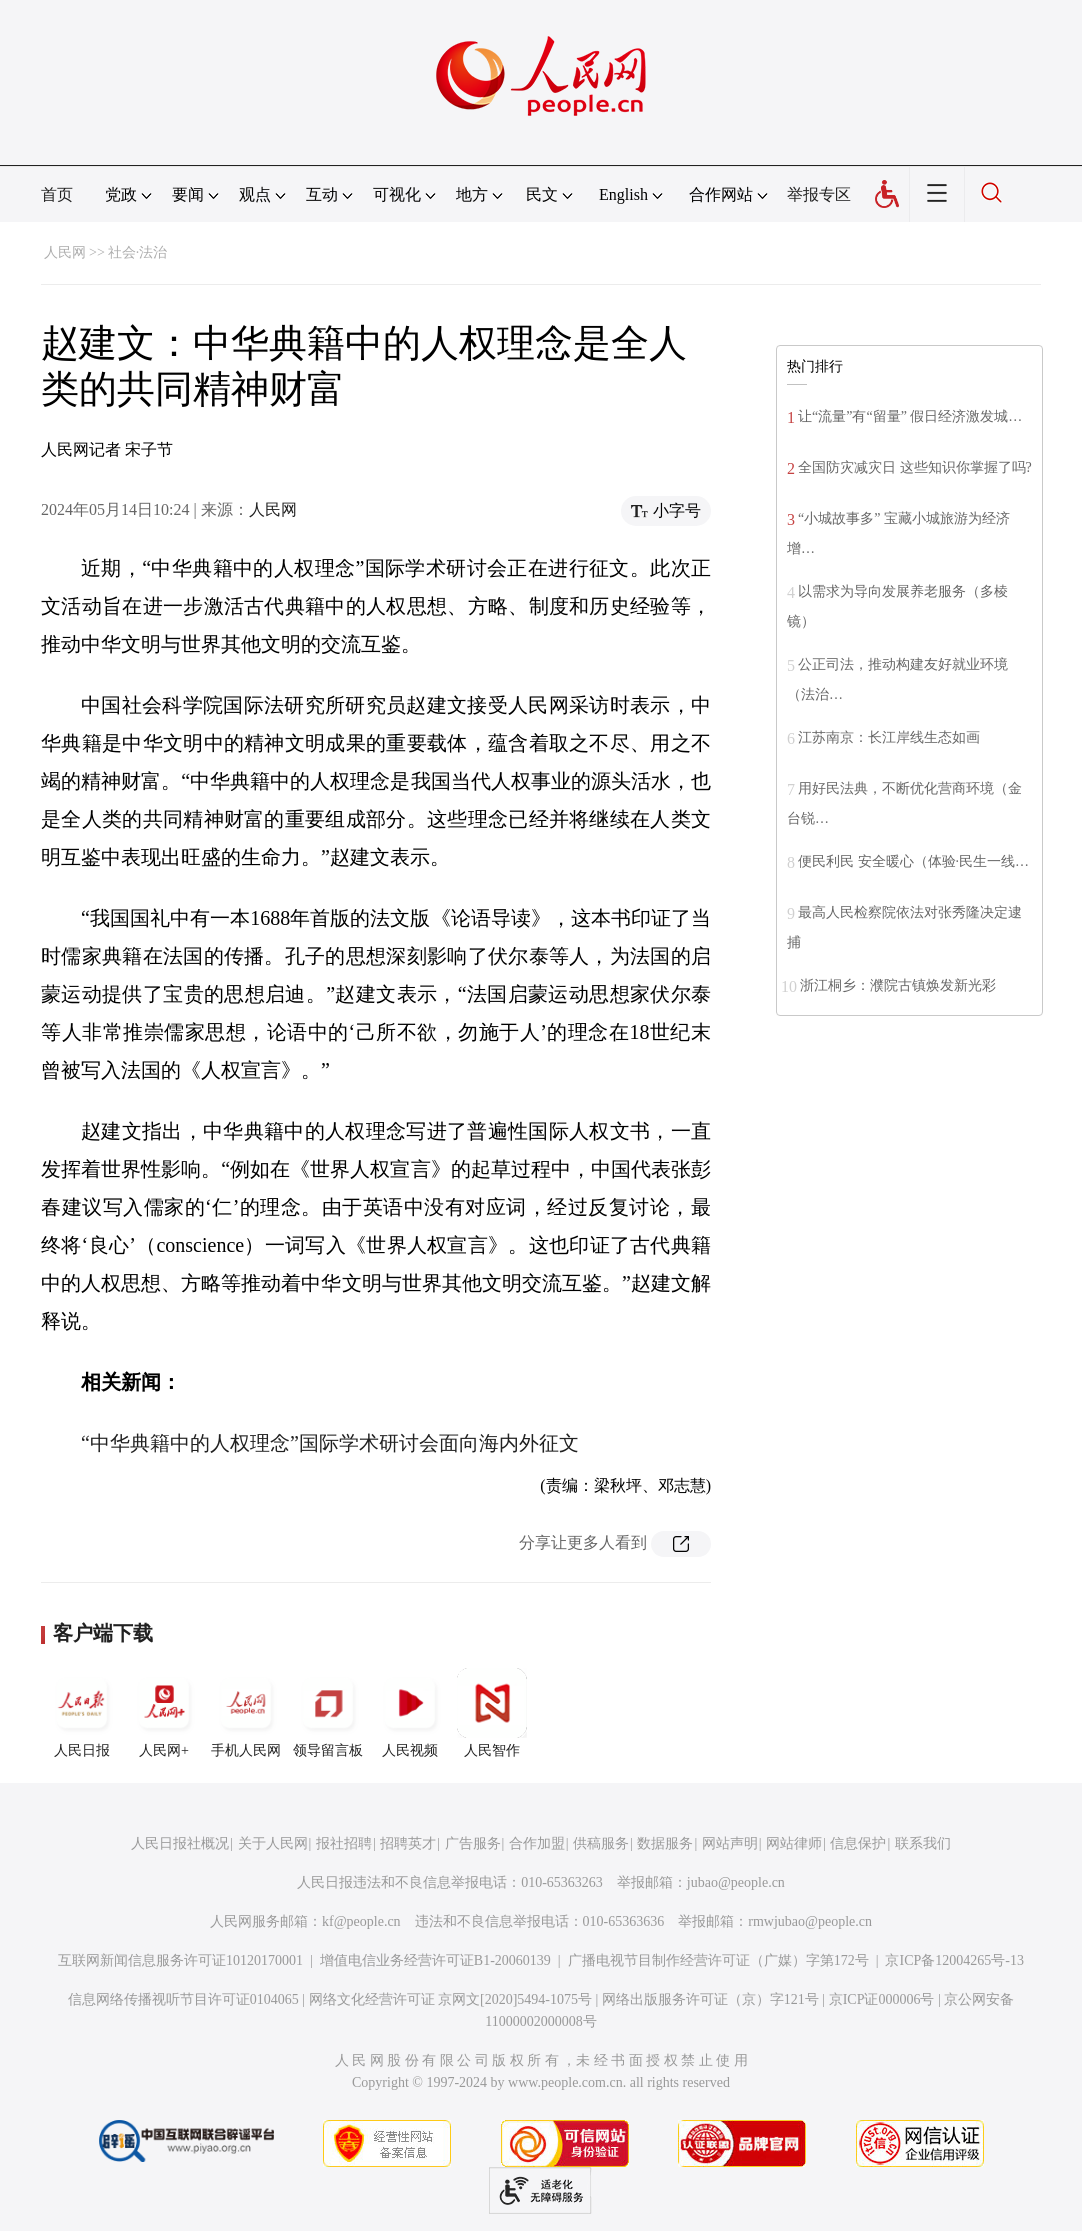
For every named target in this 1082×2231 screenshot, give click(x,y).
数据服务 (665, 1843)
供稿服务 (601, 1843)
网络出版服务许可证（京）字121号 (710, 1999)
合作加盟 (537, 1843)
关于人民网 (273, 1843)
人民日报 (82, 1713)
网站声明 (730, 1843)
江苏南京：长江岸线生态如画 (889, 737)
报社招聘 (344, 1843)
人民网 (65, 252)
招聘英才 (408, 1843)
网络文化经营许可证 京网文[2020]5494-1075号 (451, 1999)
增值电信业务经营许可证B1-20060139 (435, 1960)
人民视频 (410, 1713)
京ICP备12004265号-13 (954, 1960)
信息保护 (858, 1843)
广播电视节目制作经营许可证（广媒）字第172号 (718, 1960)
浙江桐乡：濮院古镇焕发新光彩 (898, 985)
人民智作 (492, 1713)
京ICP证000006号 (882, 1999)
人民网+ (164, 1713)
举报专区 (819, 194)
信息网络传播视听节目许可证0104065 (183, 1999)
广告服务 (473, 1843)
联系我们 (923, 1843)
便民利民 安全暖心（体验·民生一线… (913, 861)
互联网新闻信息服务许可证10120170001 (180, 1960)
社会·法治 (138, 252)
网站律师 (794, 1843)
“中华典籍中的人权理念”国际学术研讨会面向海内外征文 (330, 1443)
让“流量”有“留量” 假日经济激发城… (910, 416)
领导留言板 (328, 1713)
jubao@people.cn (736, 1882)
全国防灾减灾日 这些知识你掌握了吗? (915, 467)
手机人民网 (246, 1713)
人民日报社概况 (180, 1843)
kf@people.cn (361, 1921)
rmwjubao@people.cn (810, 1921)
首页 (57, 194)
